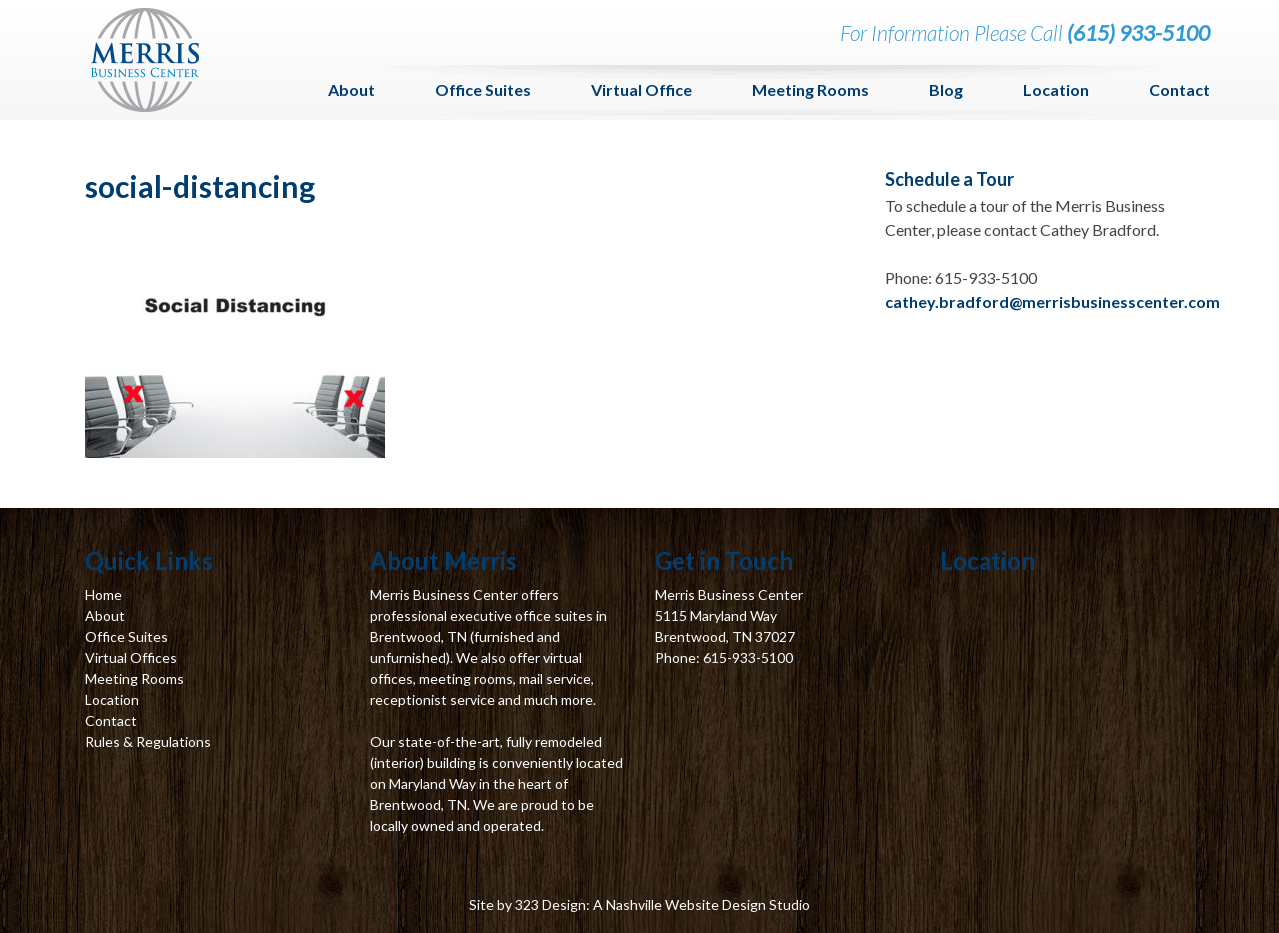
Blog (946, 89)
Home (103, 594)
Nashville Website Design (686, 904)
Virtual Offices (131, 657)
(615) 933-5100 (1138, 32)
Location (1056, 89)
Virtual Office (641, 89)
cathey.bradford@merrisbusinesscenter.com (1052, 301)
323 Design (550, 904)
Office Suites (483, 89)
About (351, 89)
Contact (1179, 89)
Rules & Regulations (148, 741)
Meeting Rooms (810, 89)
